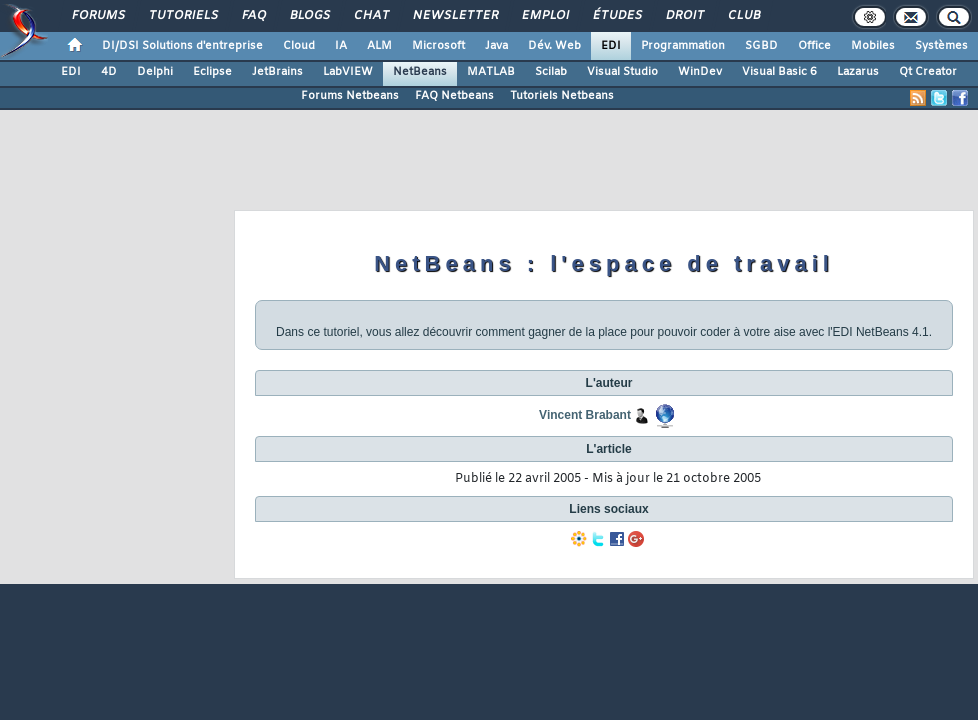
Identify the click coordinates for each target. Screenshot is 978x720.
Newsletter (454, 16)
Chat (370, 16)
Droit (684, 16)
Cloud (299, 46)
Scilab (551, 72)
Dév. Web (554, 46)
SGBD (761, 46)
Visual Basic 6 (779, 72)
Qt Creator (928, 72)
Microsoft (438, 46)
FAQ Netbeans (454, 96)
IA (341, 46)
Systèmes (941, 46)
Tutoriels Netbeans (562, 96)
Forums (97, 16)
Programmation (683, 46)
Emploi (544, 16)
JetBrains (277, 72)
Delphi (155, 72)
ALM (379, 46)
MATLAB (491, 72)
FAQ (253, 16)
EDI (611, 46)
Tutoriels (182, 16)
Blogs (309, 16)
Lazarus (858, 72)
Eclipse (212, 72)
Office (814, 46)
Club (743, 16)
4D (109, 72)
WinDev (700, 72)
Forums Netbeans (350, 96)
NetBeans (420, 72)
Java (496, 46)
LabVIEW (348, 72)
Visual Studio (622, 72)
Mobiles (873, 46)
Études (616, 16)
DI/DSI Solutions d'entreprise (182, 46)
